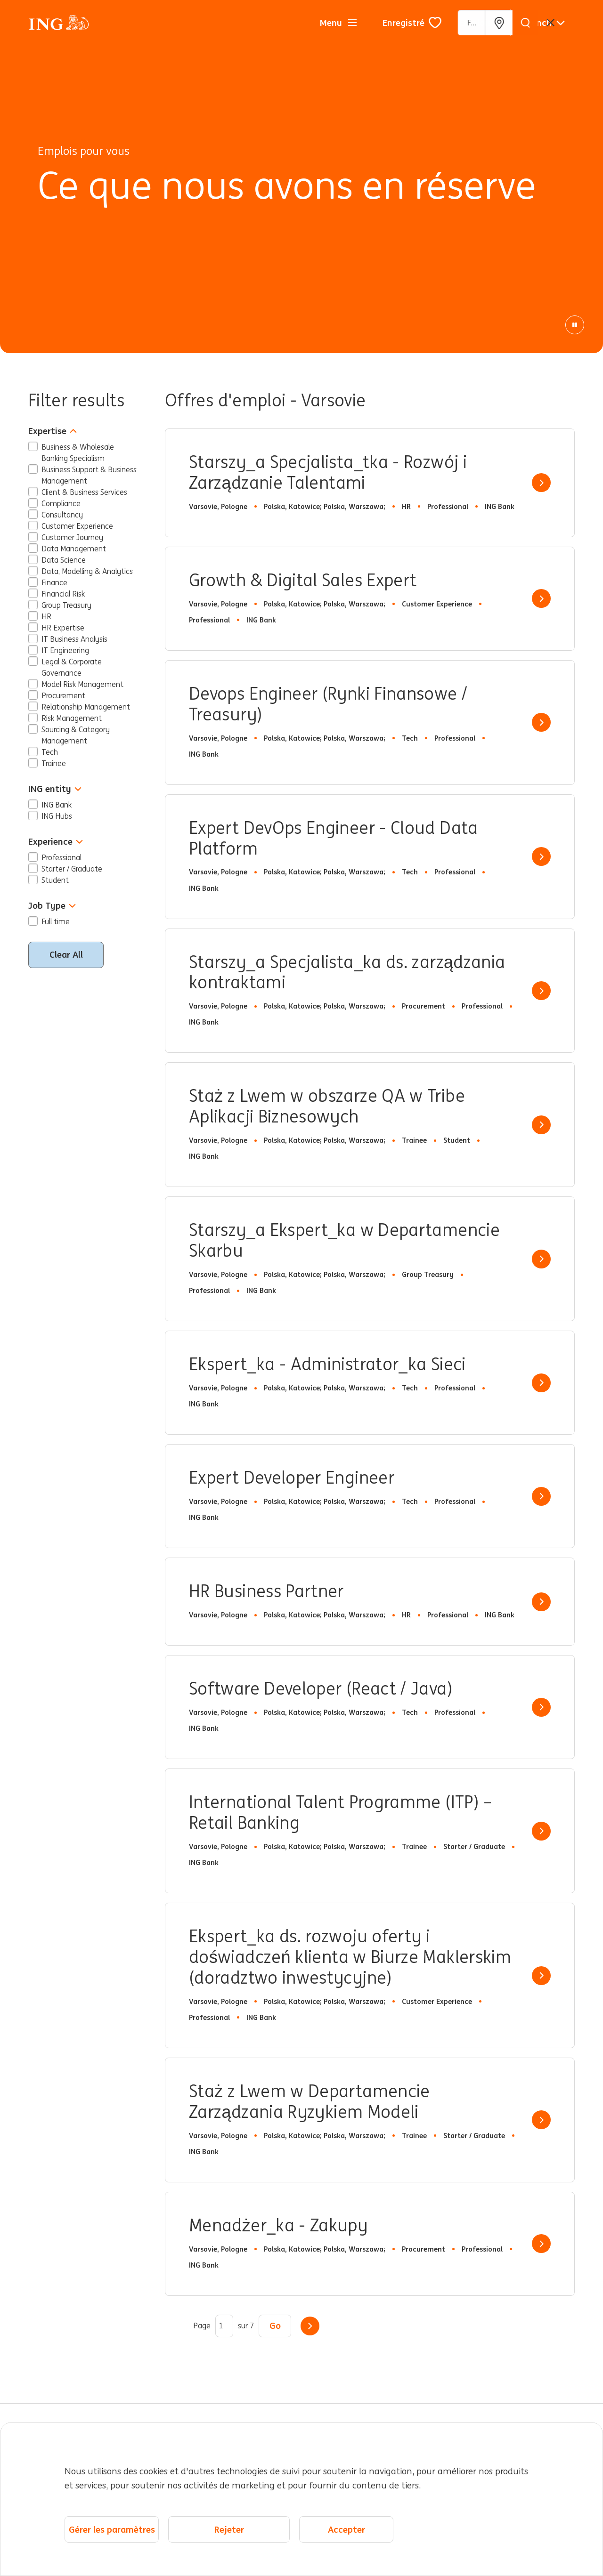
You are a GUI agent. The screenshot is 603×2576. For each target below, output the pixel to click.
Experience (55, 841)
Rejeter (229, 2529)
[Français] (544, 22)
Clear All (66, 954)
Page (202, 2326)
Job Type (52, 905)
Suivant (310, 2326)
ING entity (54, 788)
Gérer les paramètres (112, 2529)
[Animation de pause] (574, 324)
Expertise (52, 431)
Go (275, 2325)
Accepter (346, 2529)
